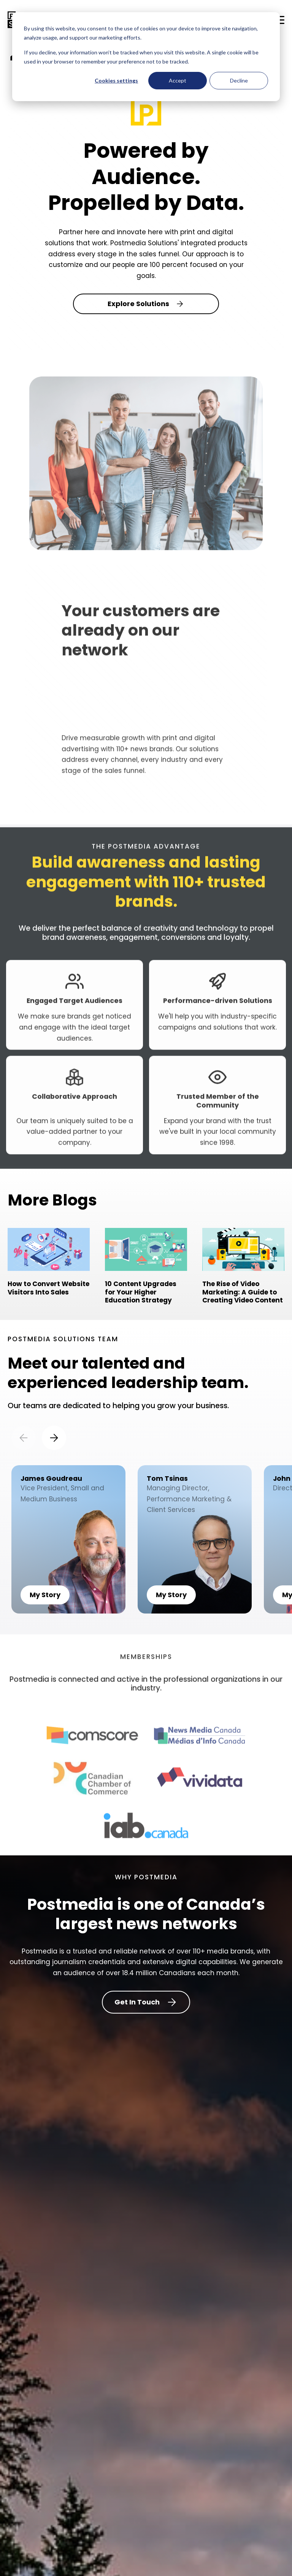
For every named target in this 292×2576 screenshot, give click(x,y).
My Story (45, 1594)
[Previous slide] (23, 1438)
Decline (239, 80)
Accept (177, 80)
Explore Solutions (146, 303)
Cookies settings (116, 80)
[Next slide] (54, 1438)
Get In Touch (146, 2002)
